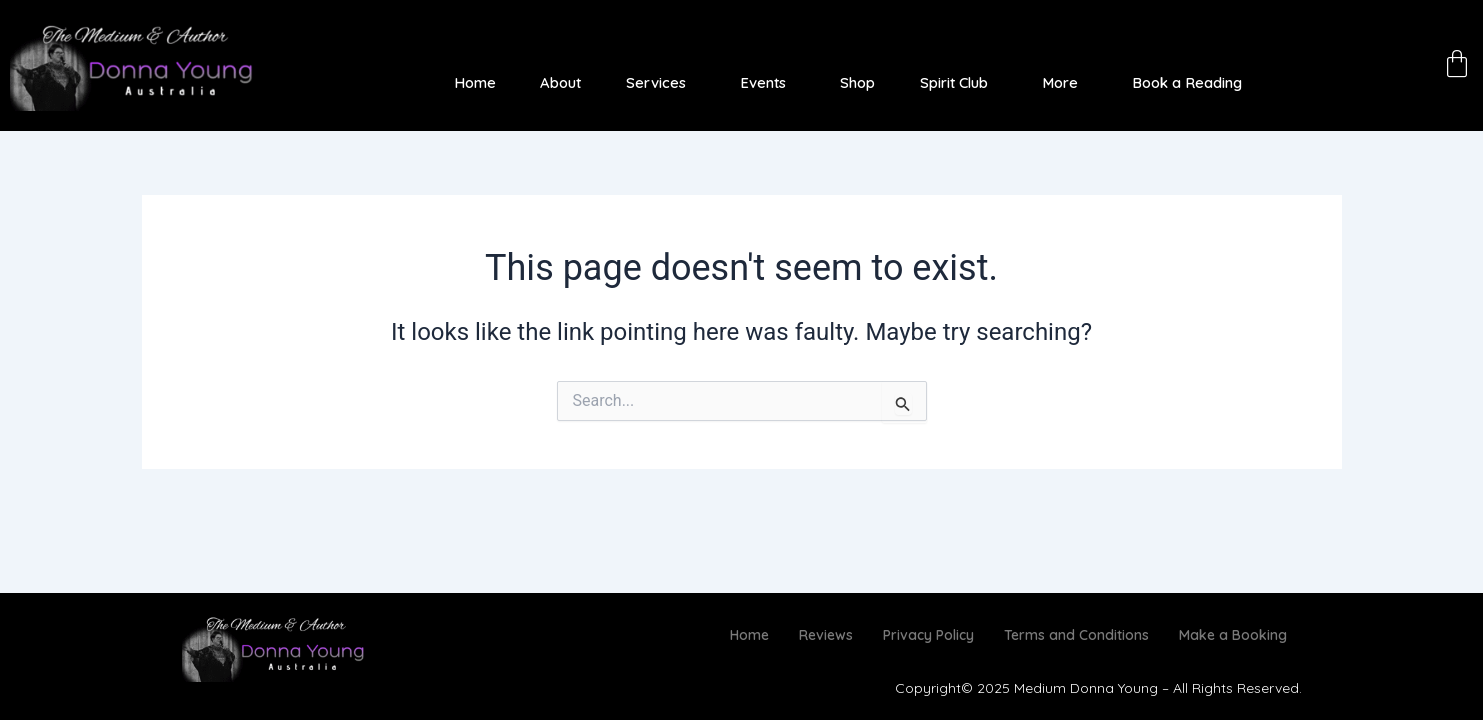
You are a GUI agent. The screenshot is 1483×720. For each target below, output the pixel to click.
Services (654, 82)
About (560, 82)
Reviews (826, 635)
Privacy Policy (928, 635)
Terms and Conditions (1076, 635)
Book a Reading (1187, 82)
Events (761, 82)
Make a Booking (1233, 635)
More (1058, 82)
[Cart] (1458, 63)
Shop (855, 82)
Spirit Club (952, 82)
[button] (659, 82)
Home (474, 82)
